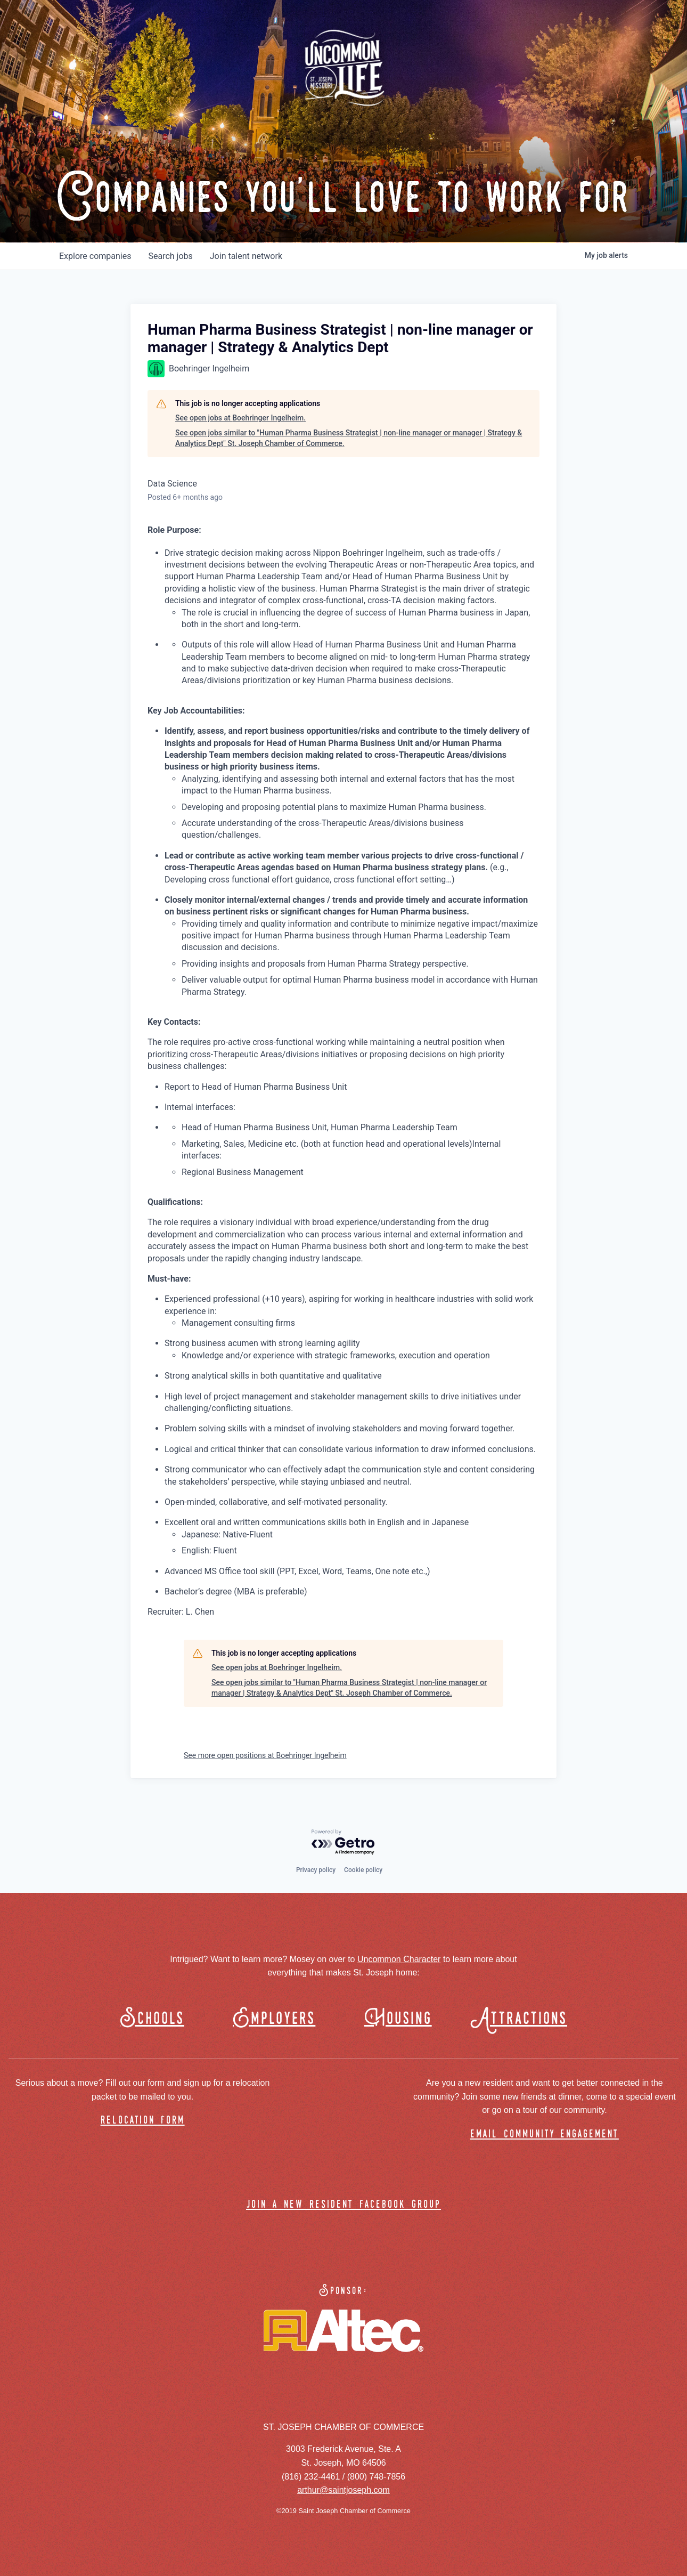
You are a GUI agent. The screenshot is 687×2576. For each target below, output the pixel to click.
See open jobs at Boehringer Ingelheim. (240, 418)
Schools (152, 2018)
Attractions (523, 2018)
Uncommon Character (399, 1959)
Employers (274, 2018)
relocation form (143, 2120)
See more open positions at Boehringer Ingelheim (265, 1755)
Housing (398, 2018)
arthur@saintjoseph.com (343, 2489)
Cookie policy (363, 1870)
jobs (170, 256)
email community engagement (544, 2134)
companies (95, 256)
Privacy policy (316, 1870)
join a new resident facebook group (343, 2204)
